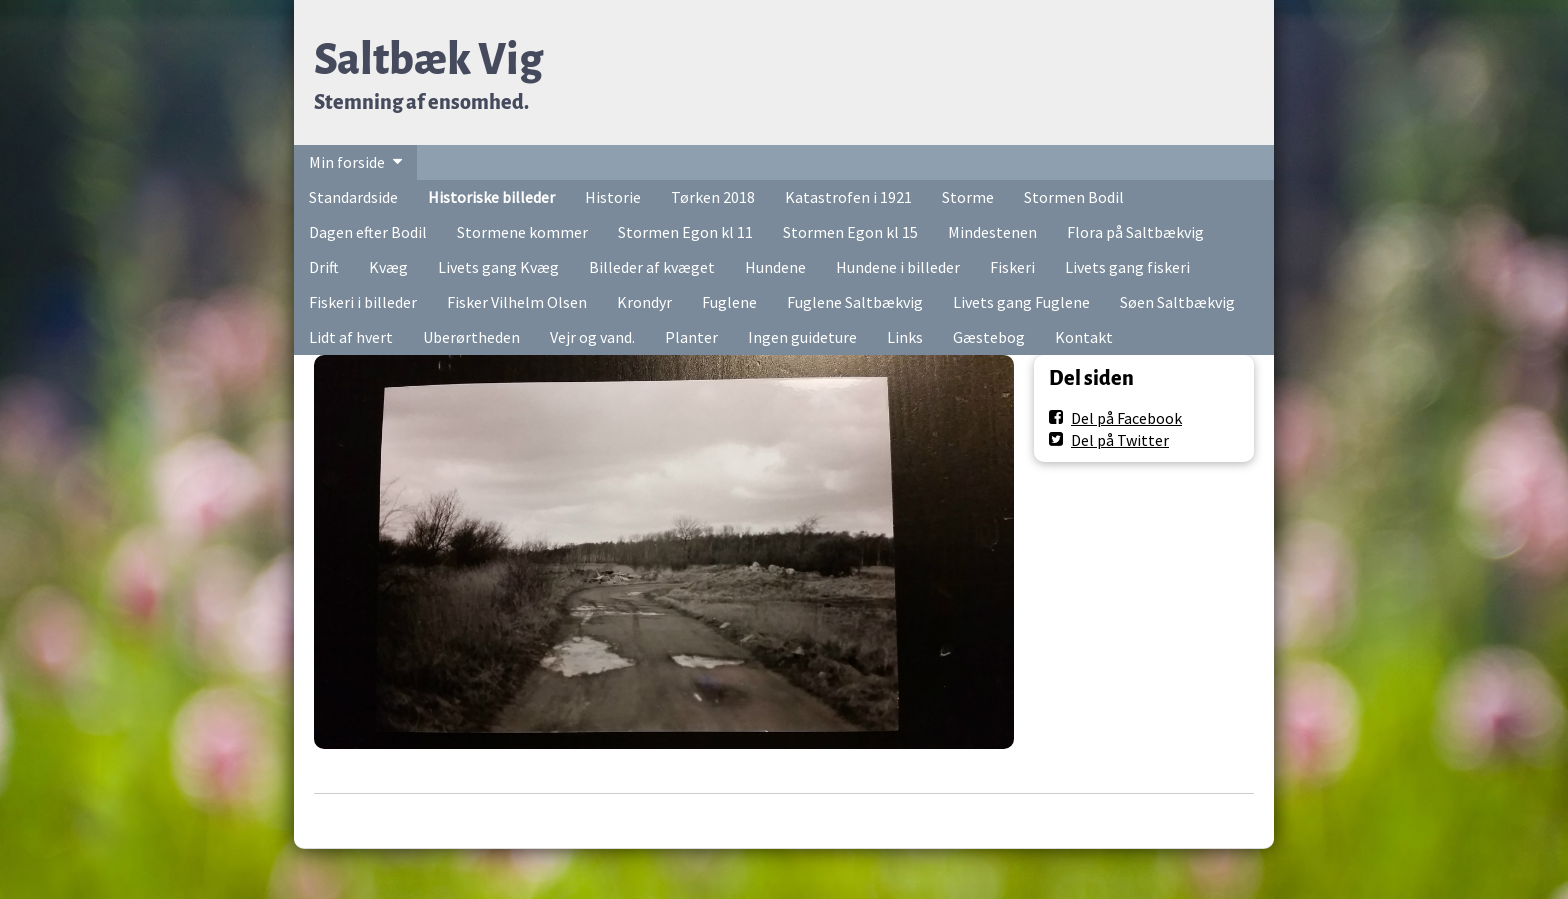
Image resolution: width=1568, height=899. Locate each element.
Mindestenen (992, 232)
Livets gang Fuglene (1021, 302)
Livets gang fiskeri (1127, 267)
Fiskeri (1012, 267)
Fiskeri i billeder (363, 302)
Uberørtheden (471, 337)
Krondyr (644, 302)
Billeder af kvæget (652, 267)
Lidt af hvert (351, 337)
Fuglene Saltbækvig (855, 302)
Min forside (347, 162)
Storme (968, 197)
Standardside (353, 197)
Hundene (775, 267)
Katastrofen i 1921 (848, 197)
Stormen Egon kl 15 (850, 232)
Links (905, 337)
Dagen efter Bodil (368, 232)
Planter (691, 337)
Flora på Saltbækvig (1135, 232)
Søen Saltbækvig (1177, 302)
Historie (613, 197)
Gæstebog (989, 337)
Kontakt (1084, 337)
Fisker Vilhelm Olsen (517, 302)
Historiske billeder (491, 197)
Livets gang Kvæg (498, 267)
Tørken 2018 (713, 197)
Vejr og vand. (592, 337)
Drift (324, 267)
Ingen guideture (802, 337)
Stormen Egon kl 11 (685, 232)
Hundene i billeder (898, 267)
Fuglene (729, 302)
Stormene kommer (522, 232)
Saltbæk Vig (428, 59)
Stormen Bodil (1074, 197)
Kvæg (388, 267)
